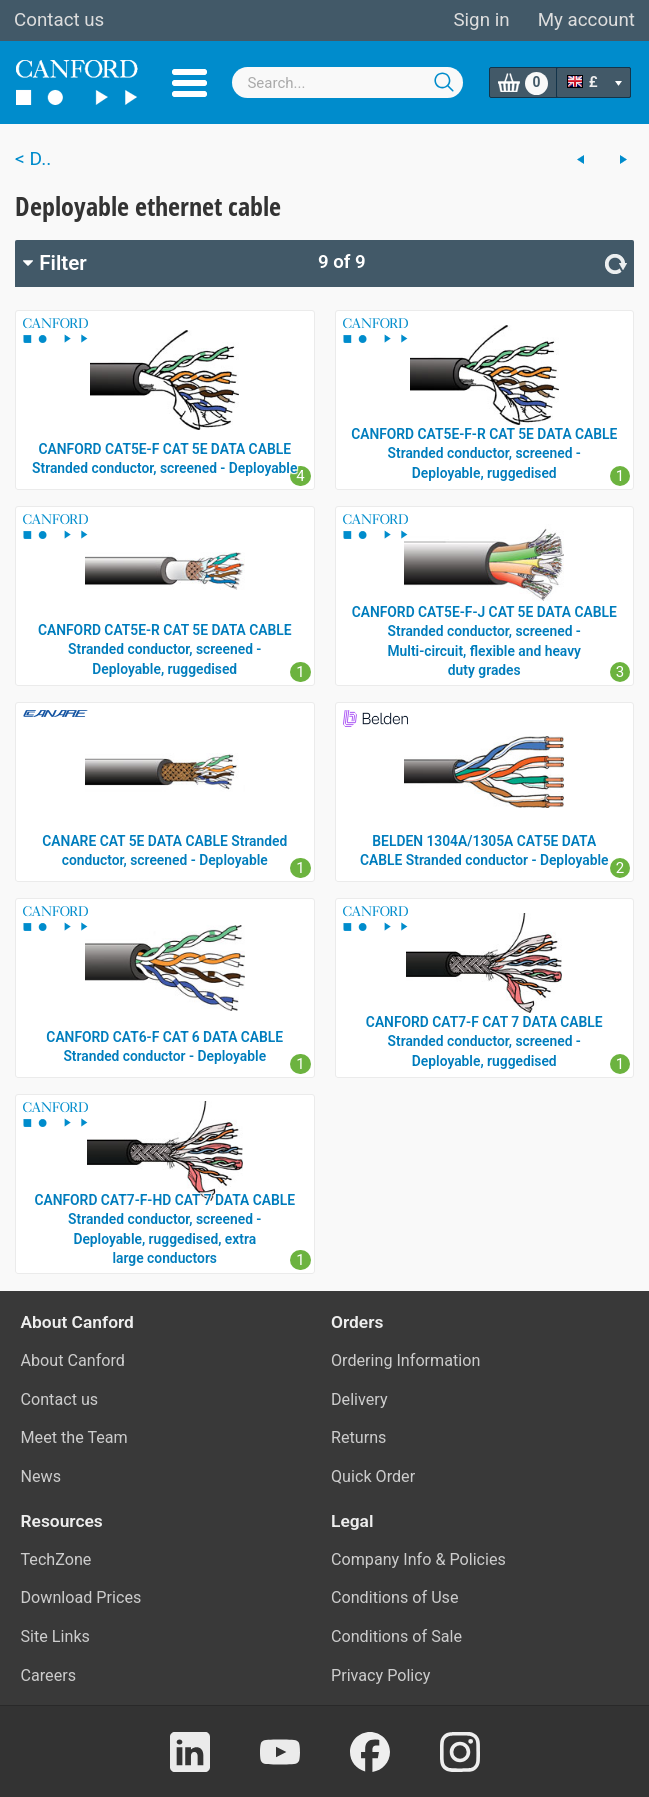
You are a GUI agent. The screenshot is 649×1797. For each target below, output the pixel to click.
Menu (189, 83)
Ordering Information (405, 1360)
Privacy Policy (380, 1675)
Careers (49, 1675)
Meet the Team (74, 1437)
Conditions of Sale (396, 1636)
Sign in (481, 20)
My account (586, 20)
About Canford (73, 1360)
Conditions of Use (395, 1597)
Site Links (55, 1636)
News (41, 1476)
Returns (358, 1437)
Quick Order (373, 1476)
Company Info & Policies (418, 1559)
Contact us (59, 20)
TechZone (56, 1559)
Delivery (359, 1399)
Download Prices (81, 1597)
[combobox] (347, 82)
